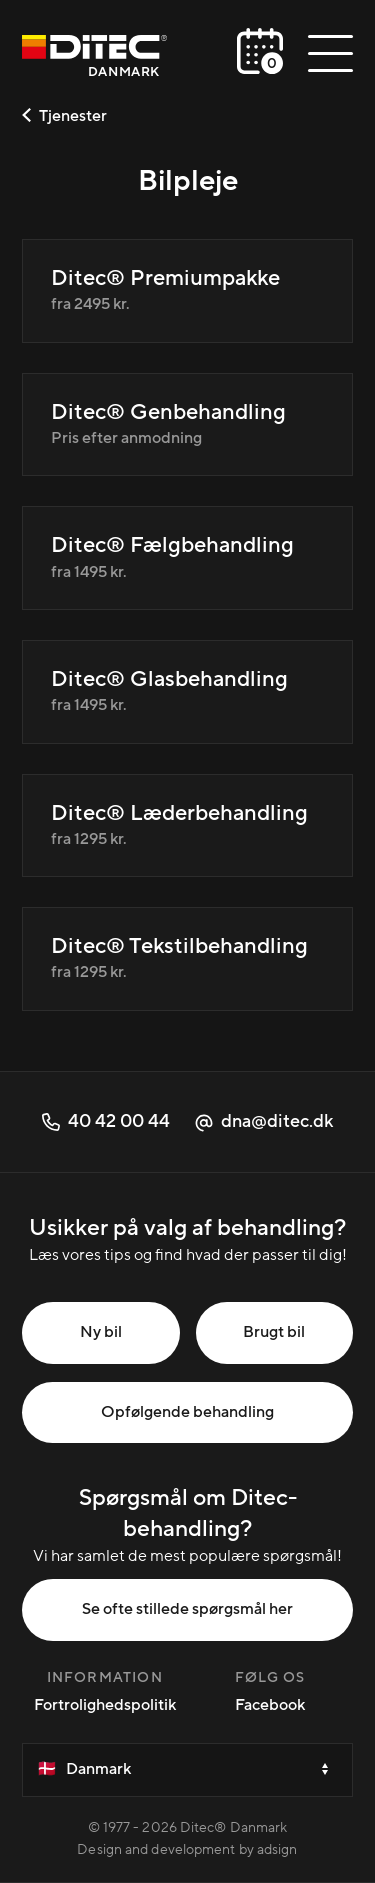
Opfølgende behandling (187, 1412)
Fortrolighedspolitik (105, 1705)
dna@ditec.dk (264, 1121)
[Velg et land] (187, 1770)
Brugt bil (274, 1332)
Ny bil (101, 1332)
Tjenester (64, 116)
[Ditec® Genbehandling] (187, 425)
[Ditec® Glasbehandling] (187, 692)
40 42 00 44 (106, 1121)
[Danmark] (94, 58)
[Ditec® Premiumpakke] (187, 291)
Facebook (270, 1705)
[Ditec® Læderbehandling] (187, 826)
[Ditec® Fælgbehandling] (187, 558)
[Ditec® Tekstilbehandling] (187, 959)
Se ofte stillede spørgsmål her (187, 1609)
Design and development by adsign (187, 1850)
